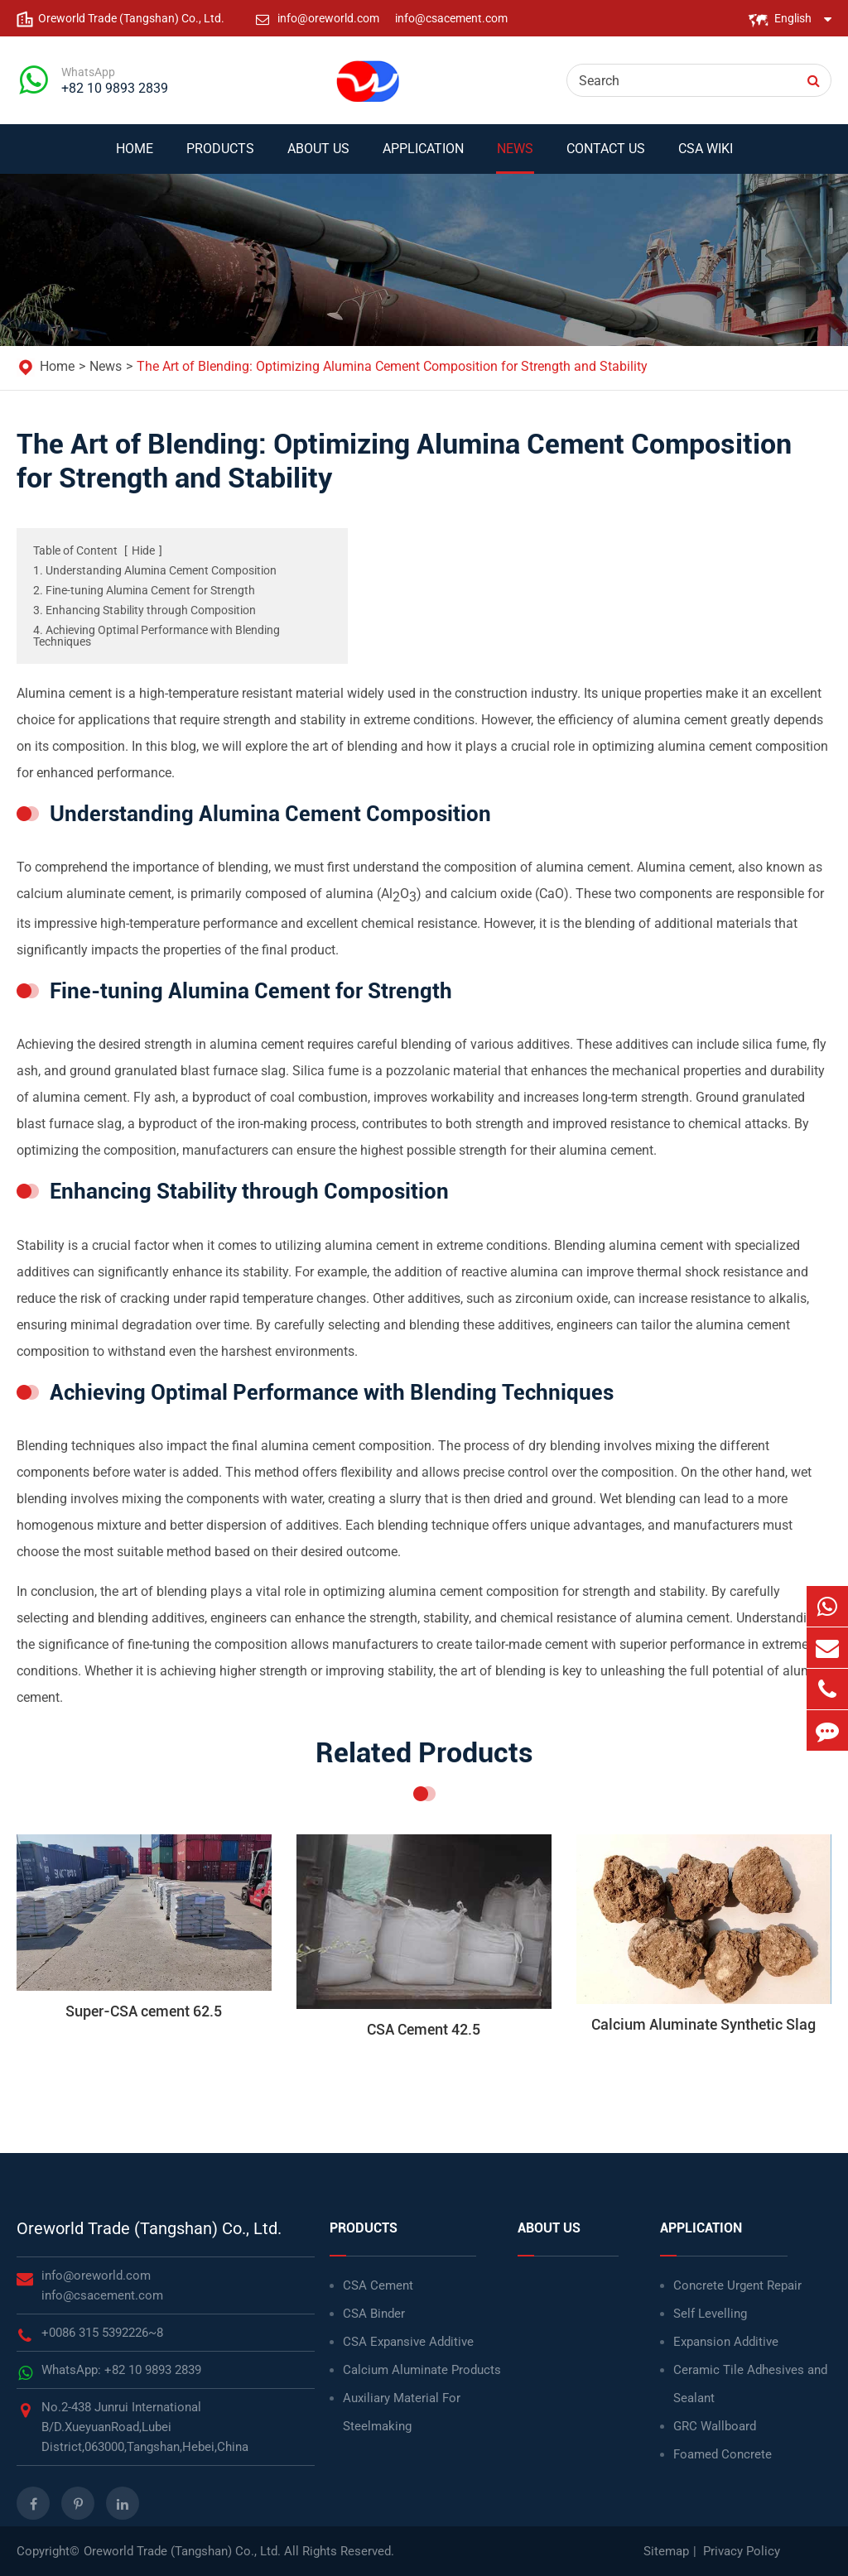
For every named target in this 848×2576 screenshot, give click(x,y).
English (793, 18)
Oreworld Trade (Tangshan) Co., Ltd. (149, 2228)
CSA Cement (378, 2285)
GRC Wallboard (714, 2426)
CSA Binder (374, 2313)
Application (423, 157)
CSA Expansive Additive (408, 2341)
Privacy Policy (741, 2551)
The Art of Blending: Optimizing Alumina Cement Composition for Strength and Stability (392, 366)
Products (220, 157)
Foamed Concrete (722, 2454)
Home (134, 157)
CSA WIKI (705, 157)
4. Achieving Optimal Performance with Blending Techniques (156, 635)
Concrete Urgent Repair (737, 2285)
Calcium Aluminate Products (422, 2369)
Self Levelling (710, 2313)
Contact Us (605, 157)
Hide (143, 550)
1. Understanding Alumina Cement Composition (155, 570)
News (515, 157)
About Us (318, 157)
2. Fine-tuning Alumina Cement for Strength (144, 590)
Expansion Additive (725, 2341)
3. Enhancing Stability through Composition (144, 610)
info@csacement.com (451, 18)
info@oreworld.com (329, 18)
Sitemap (666, 2551)
